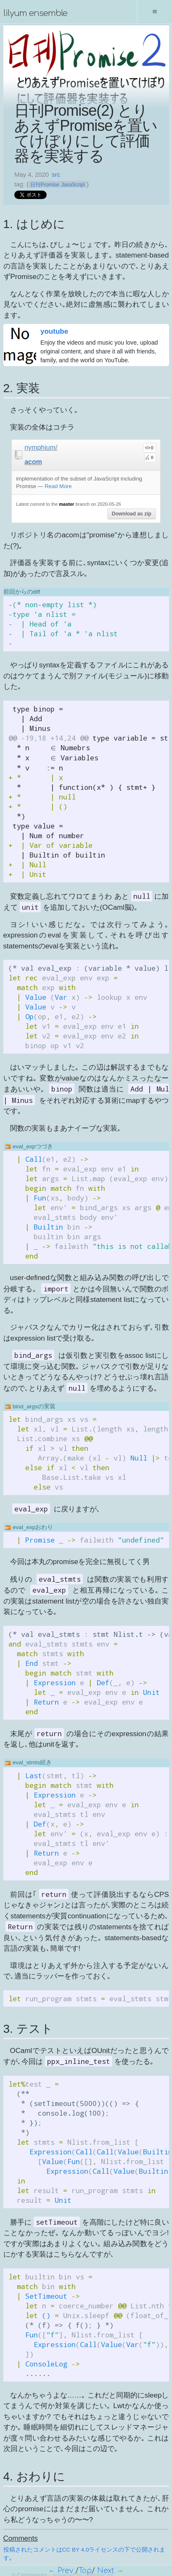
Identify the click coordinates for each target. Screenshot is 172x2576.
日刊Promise (44, 185)
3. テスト (28, 2027)
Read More (58, 486)
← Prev (60, 2571)
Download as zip (131, 514)
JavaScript (73, 185)
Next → (110, 2571)
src (56, 174)
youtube (54, 331)
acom (33, 461)
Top (85, 2571)
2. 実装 (21, 388)
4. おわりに (34, 2475)
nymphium (40, 447)
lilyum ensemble (35, 13)
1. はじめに (34, 224)
